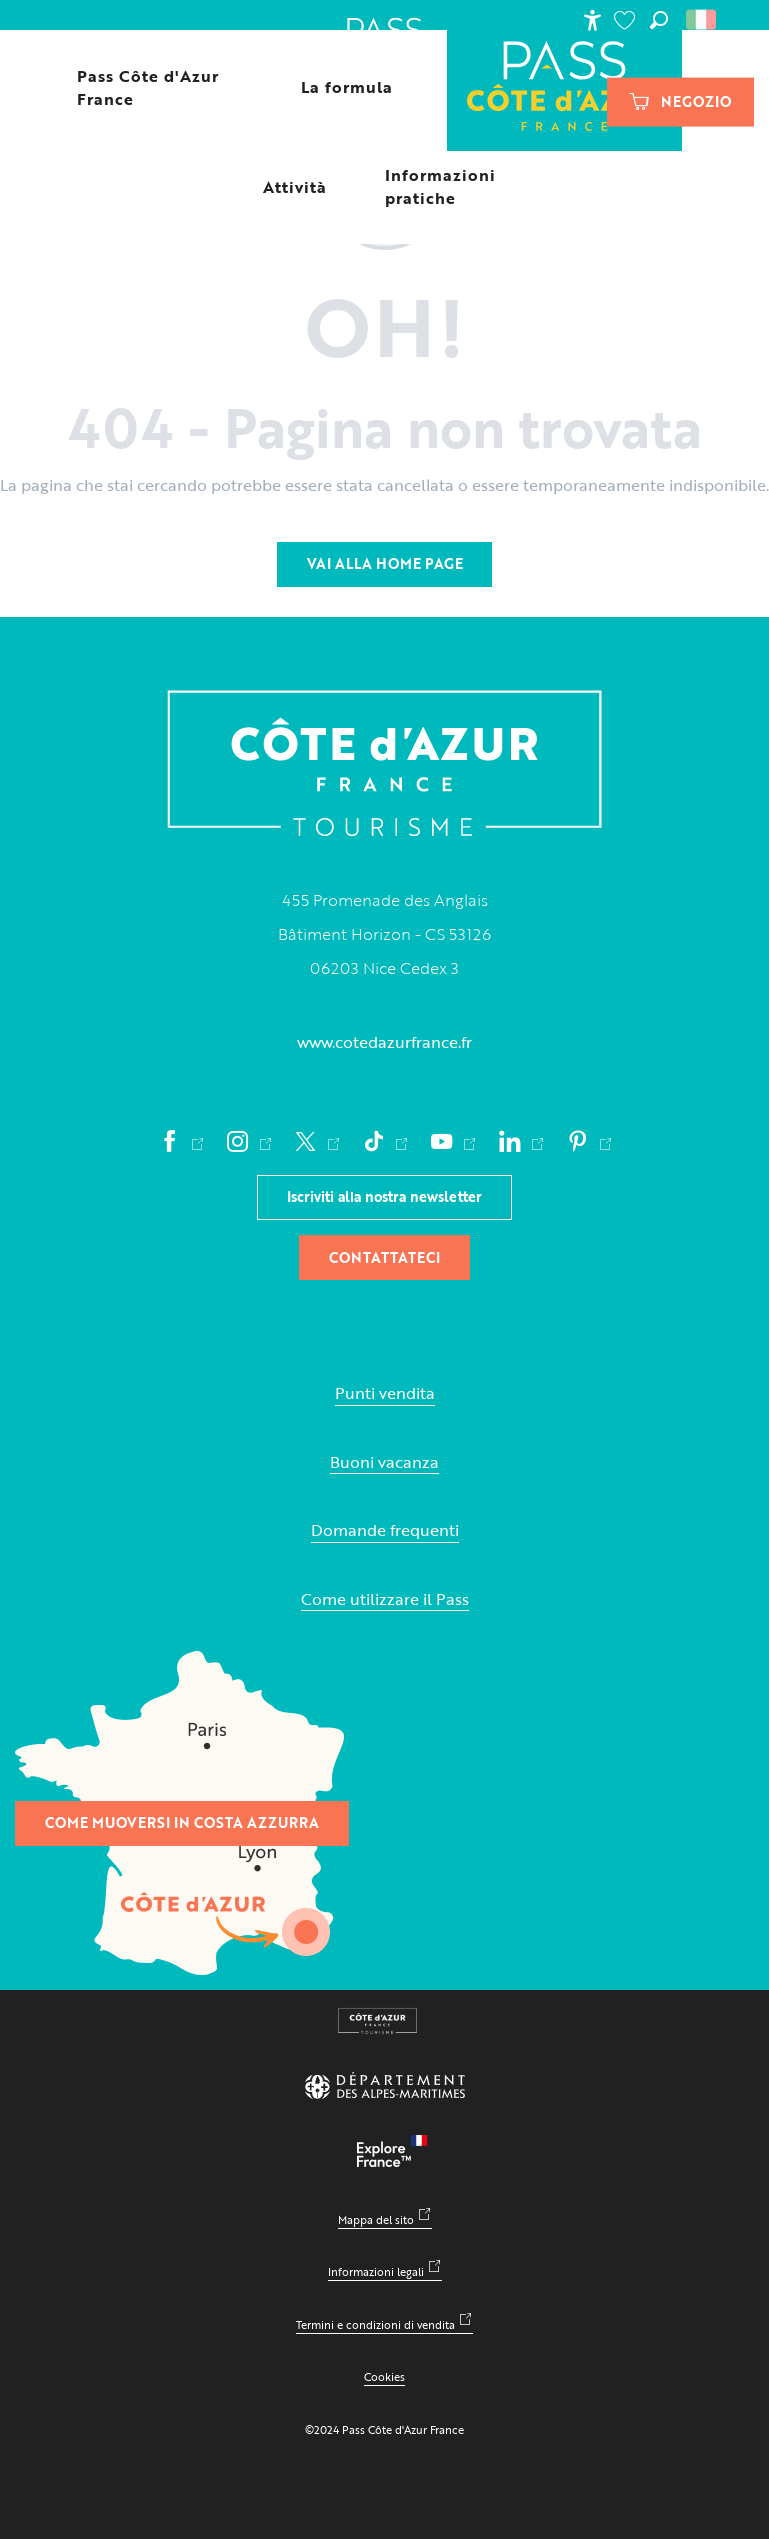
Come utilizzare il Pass (385, 1599)
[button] (659, 20)
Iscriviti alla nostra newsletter (384, 1196)
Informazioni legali (376, 2271)
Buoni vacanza (384, 1462)
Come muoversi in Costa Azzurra (182, 1822)
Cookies (384, 2376)
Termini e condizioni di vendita (375, 2324)
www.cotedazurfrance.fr (384, 1042)
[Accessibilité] (592, 20)
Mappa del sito (376, 2219)
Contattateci (384, 1257)
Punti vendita (385, 1393)
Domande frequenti (385, 1530)
